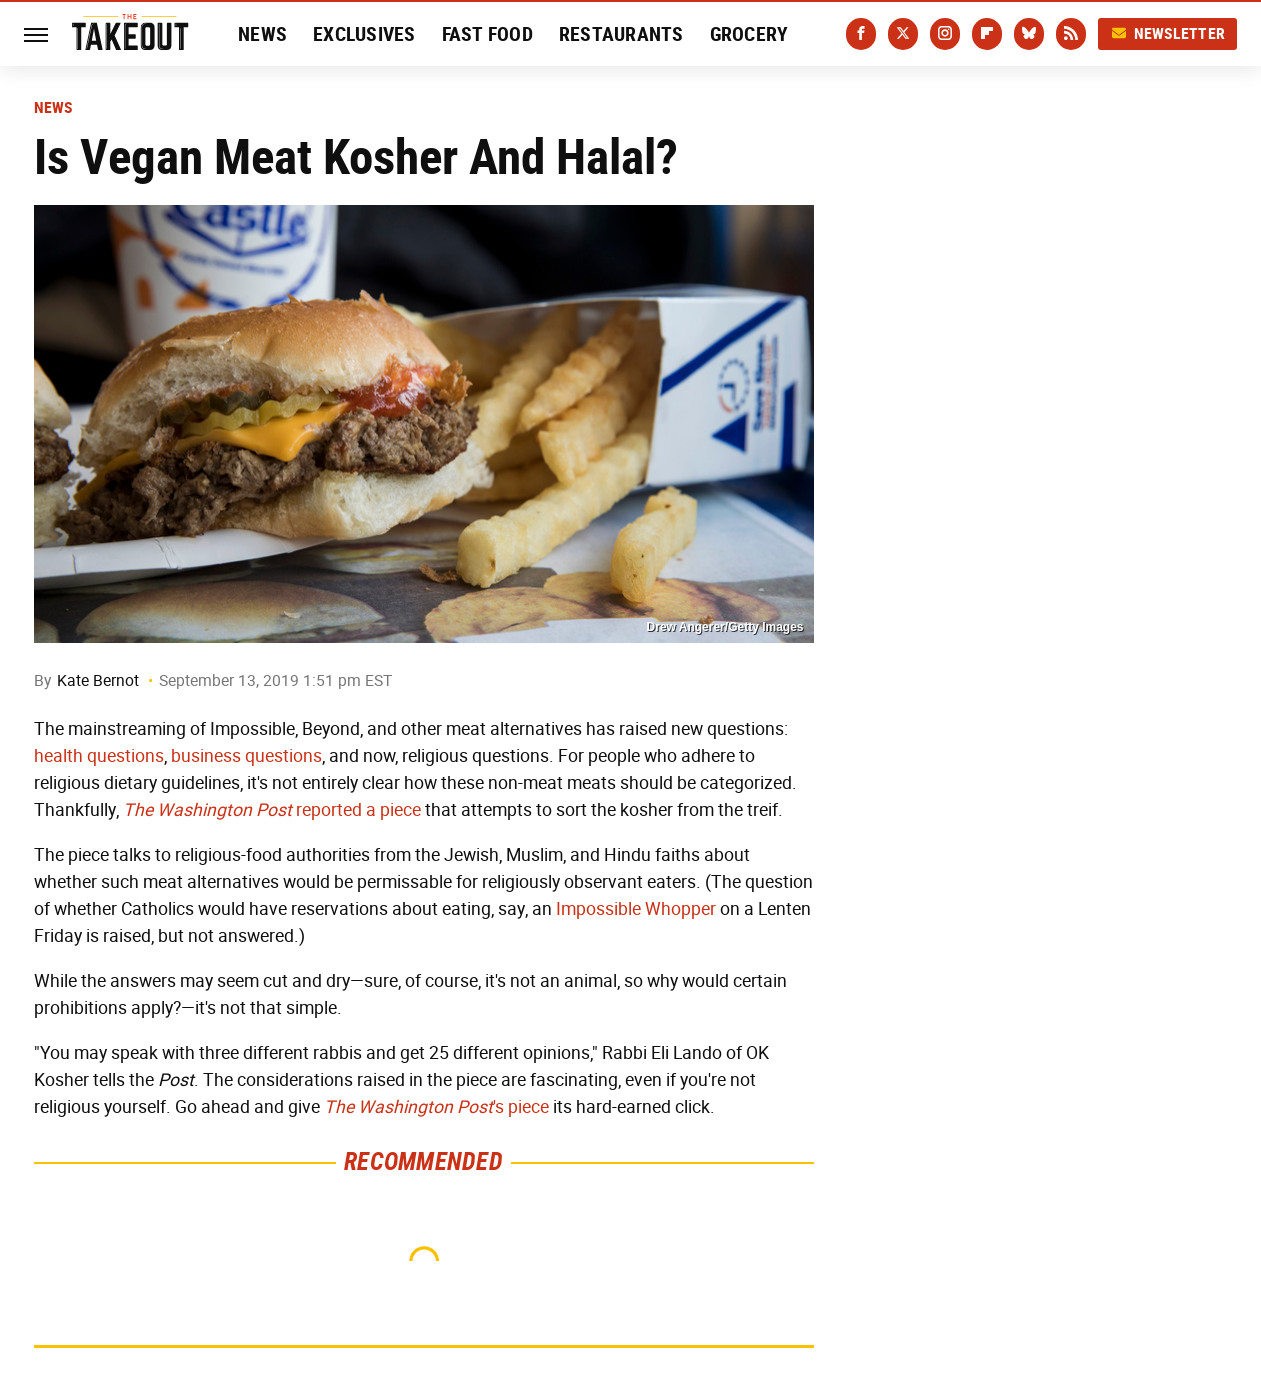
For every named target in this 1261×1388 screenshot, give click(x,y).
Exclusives (364, 34)
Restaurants (621, 34)
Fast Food (487, 34)
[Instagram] (945, 34)
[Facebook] (861, 34)
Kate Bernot (98, 680)
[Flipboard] (987, 34)
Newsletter (1168, 33)
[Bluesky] (1029, 34)
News (262, 34)
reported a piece (272, 810)
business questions (246, 756)
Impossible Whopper (636, 909)
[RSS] (1071, 34)
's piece (436, 1107)
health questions (99, 756)
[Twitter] (903, 34)
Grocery (749, 34)
